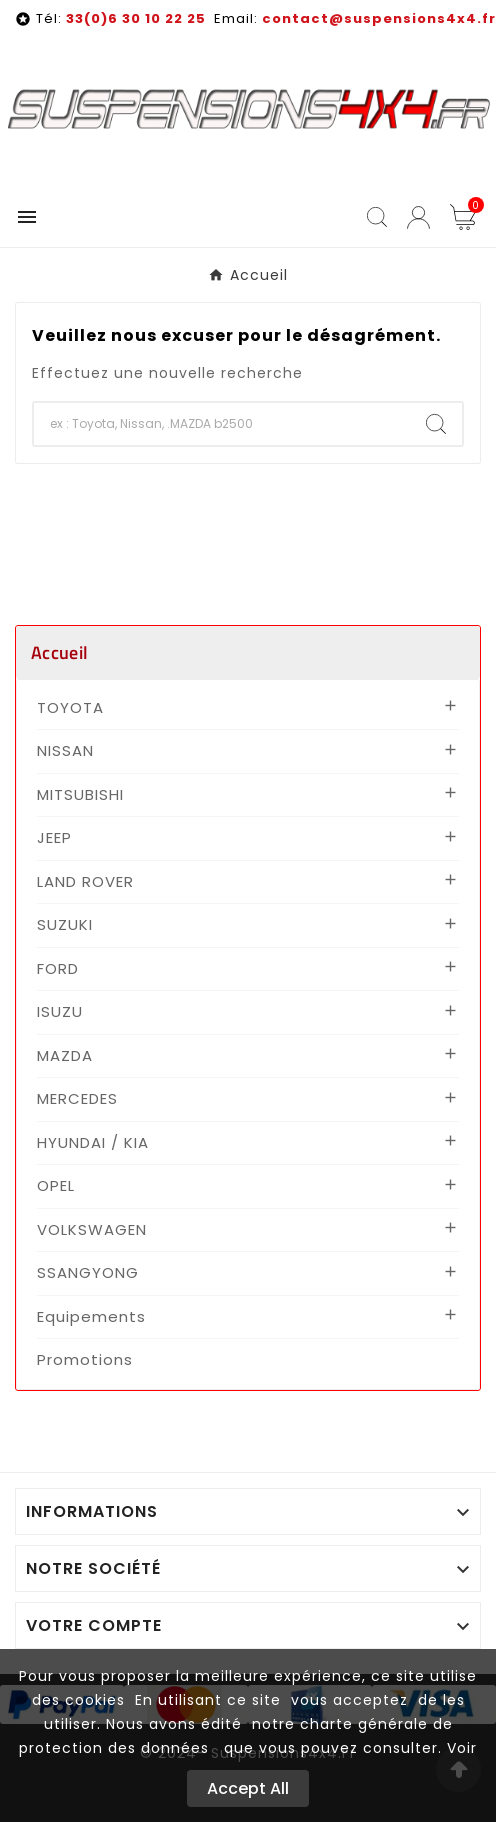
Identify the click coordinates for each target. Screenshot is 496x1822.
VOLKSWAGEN (92, 1229)
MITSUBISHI (80, 794)
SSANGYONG (88, 1272)
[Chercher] (222, 424)
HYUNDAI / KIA (93, 1142)
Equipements (91, 1316)
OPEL (56, 1185)
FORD (58, 968)
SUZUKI (65, 924)
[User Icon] (418, 217)
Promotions (85, 1359)
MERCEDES (77, 1098)
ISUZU (60, 1011)
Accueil (59, 652)
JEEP (54, 837)
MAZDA (65, 1055)
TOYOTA (70, 707)
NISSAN (65, 750)
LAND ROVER (85, 881)
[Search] (436, 424)
